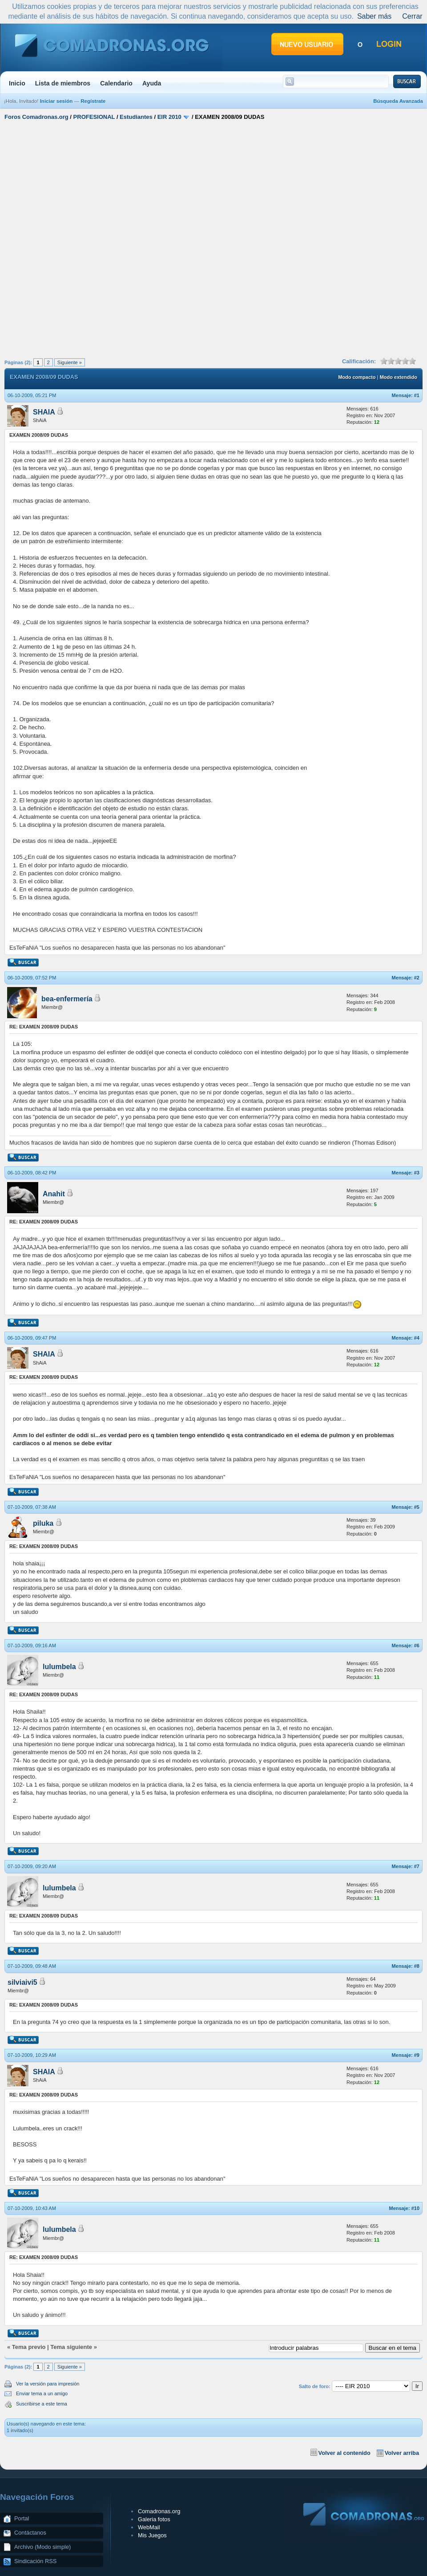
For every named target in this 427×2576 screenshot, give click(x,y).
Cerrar (412, 16)
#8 (416, 1966)
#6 (416, 1645)
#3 (416, 1172)
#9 (416, 2055)
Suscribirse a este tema (41, 2403)
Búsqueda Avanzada (398, 101)
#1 (416, 395)
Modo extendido (398, 377)
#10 (415, 2208)
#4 (416, 1338)
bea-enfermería (67, 999)
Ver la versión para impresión (47, 2383)
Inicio (17, 83)
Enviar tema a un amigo (42, 2393)
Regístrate (93, 101)
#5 (416, 1507)
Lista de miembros (62, 83)
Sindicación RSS (35, 2561)
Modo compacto (356, 377)
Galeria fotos (154, 2519)
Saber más (374, 16)
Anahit (54, 1194)
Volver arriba (402, 2453)
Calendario (116, 83)
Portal (21, 2518)
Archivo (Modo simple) (42, 2546)
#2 (416, 977)
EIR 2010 (169, 117)
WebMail (149, 2527)
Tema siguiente (71, 2347)
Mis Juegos (152, 2535)
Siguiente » (69, 362)
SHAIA (44, 412)
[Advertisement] (100, 238)
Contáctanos (30, 2532)
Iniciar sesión (56, 101)
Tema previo (29, 2347)
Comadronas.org (159, 2511)
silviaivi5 (22, 1982)
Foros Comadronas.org (36, 117)
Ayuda (151, 83)
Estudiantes (136, 117)
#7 (416, 1866)
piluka (43, 1523)
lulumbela (59, 1666)
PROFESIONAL (94, 117)
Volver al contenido (344, 2453)
